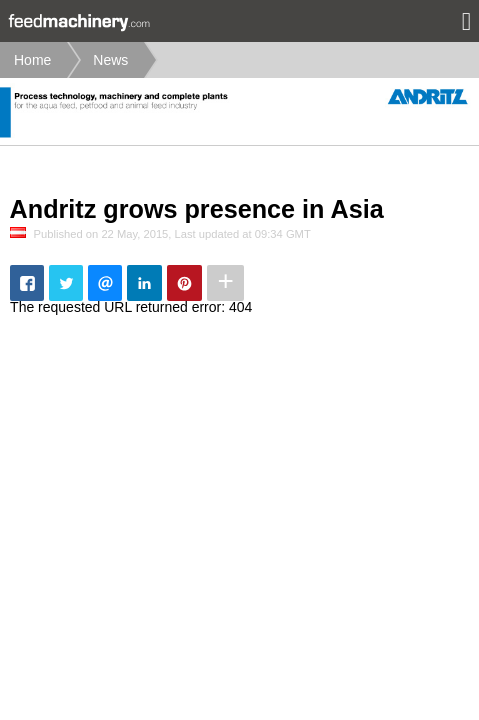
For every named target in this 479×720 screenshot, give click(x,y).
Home (32, 60)
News (110, 60)
